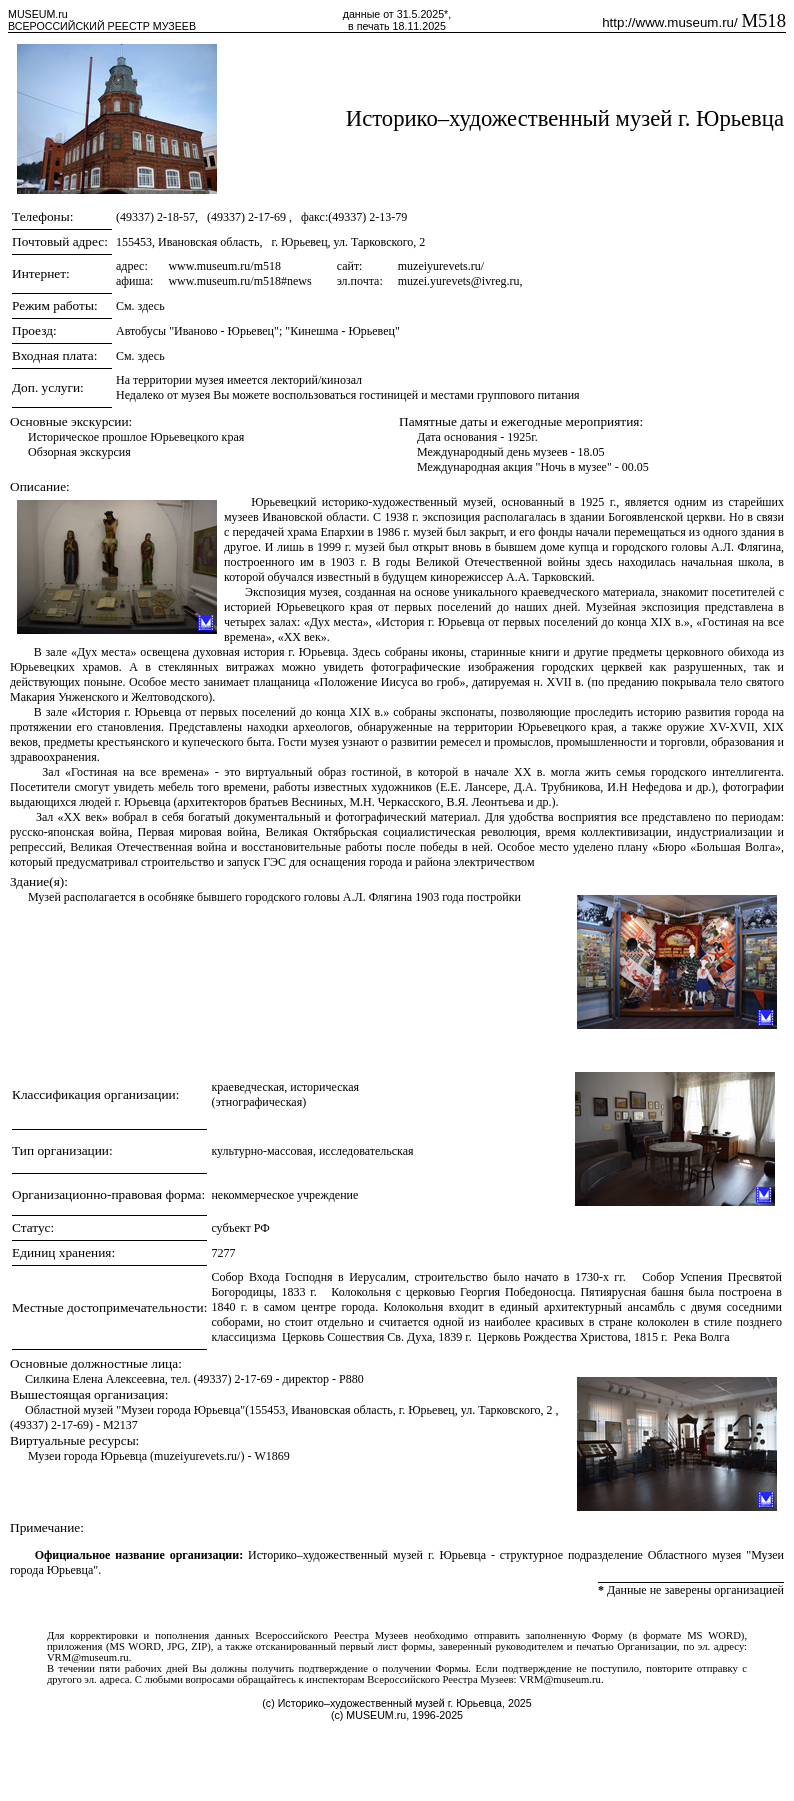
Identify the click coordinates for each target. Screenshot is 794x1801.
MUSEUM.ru (38, 14)
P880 (351, 1379)
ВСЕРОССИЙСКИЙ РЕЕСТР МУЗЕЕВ (102, 26)
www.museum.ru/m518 (224, 266)
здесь (151, 306)
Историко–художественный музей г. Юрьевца (565, 118)
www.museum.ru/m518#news (239, 281)
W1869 (271, 1456)
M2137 (120, 1425)
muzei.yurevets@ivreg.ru (459, 281)
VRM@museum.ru (88, 1657)
